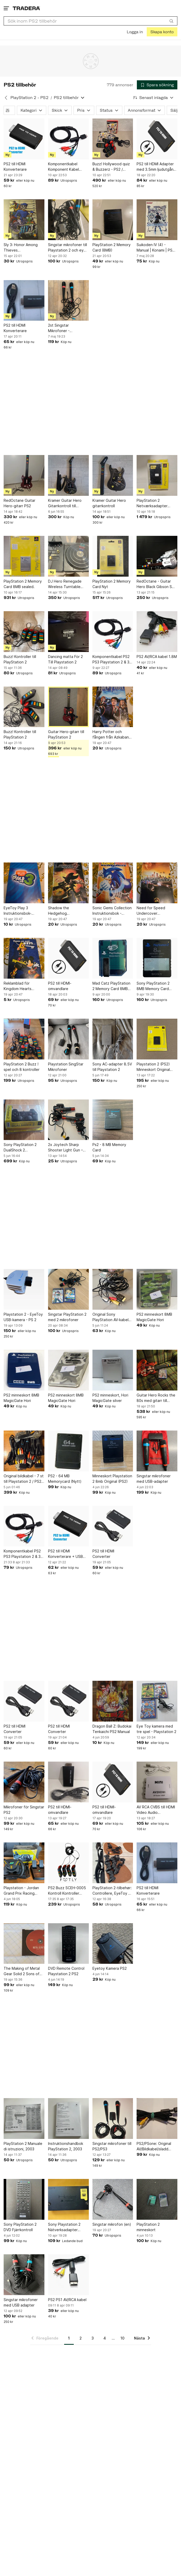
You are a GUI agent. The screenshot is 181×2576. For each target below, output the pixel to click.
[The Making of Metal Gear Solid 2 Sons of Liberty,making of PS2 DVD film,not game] (24, 1943)
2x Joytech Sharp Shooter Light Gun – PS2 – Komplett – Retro (68, 1147)
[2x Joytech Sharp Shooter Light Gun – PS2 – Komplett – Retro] (68, 1119)
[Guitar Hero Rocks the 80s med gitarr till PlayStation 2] (157, 1370)
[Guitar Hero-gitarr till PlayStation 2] (68, 707)
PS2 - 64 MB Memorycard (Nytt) (65, 1479)
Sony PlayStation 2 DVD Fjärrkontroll (20, 2227)
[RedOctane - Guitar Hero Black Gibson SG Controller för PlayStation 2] (157, 556)
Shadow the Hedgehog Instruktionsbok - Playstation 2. (62, 911)
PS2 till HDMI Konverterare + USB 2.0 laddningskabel (65, 1554)
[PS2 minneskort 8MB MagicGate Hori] (157, 1289)
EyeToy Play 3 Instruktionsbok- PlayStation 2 (17, 911)
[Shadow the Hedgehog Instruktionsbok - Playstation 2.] (68, 882)
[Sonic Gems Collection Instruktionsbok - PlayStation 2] (112, 882)
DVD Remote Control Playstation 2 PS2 (66, 1971)
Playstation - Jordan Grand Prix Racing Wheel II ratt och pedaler (21, 1891)
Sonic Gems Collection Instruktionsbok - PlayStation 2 (112, 911)
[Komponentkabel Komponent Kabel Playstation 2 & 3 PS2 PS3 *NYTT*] (68, 138)
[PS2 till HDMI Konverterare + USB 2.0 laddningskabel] (68, 1526)
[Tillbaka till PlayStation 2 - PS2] (6, 98)
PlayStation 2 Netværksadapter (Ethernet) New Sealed (157, 503)
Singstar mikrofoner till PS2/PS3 (111, 2146)
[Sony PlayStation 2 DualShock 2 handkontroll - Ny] (24, 1119)
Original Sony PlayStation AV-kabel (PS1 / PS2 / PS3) (110, 1317)
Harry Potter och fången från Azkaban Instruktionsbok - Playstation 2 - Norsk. (111, 734)
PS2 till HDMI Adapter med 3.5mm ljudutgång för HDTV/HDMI (156, 167)
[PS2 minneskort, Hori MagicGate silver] (112, 1370)
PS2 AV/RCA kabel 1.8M (157, 656)
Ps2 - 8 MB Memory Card (109, 1147)
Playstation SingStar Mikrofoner (65, 1067)
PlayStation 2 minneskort (148, 2227)
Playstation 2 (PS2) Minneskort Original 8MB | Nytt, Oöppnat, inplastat (155, 1067)
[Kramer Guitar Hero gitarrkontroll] (112, 475)
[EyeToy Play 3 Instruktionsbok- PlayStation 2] (24, 882)
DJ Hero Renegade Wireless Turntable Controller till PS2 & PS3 (65, 584)
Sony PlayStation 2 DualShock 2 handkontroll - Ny (20, 1147)
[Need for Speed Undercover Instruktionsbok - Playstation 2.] (157, 882)
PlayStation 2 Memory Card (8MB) (111, 247)
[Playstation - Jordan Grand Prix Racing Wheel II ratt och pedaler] (24, 1862)
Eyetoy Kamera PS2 (109, 1968)
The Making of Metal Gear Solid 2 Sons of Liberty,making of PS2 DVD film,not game (23, 1971)
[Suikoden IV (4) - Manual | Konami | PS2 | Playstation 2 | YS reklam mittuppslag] (157, 219)
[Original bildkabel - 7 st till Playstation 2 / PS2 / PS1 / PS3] (24, 1451)
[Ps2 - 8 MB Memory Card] (112, 1119)
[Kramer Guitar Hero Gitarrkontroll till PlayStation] (68, 475)
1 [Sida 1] (69, 2338)
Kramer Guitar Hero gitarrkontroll (109, 503)
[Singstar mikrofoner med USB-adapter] (157, 1451)
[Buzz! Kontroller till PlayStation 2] (24, 631)
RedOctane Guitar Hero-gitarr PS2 (19, 503)
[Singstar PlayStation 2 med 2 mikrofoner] (68, 1289)
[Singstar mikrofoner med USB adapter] (24, 2274)
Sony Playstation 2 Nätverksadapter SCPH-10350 (64, 2227)
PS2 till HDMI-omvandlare (59, 986)
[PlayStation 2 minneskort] (157, 2199)
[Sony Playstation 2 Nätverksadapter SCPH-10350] (68, 2199)
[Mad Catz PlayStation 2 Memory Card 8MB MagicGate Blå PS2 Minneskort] (112, 958)
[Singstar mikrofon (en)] (112, 2199)
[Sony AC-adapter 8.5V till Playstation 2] (112, 1039)
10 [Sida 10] (122, 2338)
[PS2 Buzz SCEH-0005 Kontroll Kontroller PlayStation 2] (68, 1862)
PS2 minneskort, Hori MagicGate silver (110, 1398)
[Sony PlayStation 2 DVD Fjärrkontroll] (24, 2199)
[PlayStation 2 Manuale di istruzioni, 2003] (24, 2118)
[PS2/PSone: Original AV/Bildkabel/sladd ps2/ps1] (157, 2118)
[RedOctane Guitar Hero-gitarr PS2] (24, 475)
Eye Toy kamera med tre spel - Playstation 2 (156, 1729)
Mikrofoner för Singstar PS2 (24, 1810)
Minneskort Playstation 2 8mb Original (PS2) (112, 1479)
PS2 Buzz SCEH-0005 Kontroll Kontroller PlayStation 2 (67, 1891)
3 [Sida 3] (92, 2338)
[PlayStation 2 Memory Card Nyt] (112, 556)
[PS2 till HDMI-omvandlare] (68, 958)
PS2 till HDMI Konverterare (15, 167)
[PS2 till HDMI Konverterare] (24, 138)
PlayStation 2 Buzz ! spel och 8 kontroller (21, 1067)
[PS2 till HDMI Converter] (112, 1526)
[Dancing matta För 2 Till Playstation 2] (68, 631)
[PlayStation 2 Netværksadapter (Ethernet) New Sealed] (157, 475)
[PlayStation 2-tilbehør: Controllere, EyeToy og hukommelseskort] (112, 1862)
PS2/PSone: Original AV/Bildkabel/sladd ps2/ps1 (154, 2146)
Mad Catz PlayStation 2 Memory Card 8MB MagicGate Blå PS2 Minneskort (111, 986)
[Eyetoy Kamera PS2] (112, 1943)
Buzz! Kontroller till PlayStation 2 (20, 659)
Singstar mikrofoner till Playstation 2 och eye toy (67, 247)
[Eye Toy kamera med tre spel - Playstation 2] (157, 1701)
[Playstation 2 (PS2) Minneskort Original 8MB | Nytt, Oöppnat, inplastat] (157, 1039)
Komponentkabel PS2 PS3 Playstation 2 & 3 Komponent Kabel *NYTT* (111, 659)
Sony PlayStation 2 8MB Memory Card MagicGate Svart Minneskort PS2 (153, 986)
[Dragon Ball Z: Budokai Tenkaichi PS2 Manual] (112, 1701)
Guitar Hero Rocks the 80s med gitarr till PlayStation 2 (156, 1398)
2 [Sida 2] (80, 2338)
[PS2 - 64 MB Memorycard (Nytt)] (68, 1451)
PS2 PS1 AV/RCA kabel (67, 2299)
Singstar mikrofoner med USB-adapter (154, 1479)
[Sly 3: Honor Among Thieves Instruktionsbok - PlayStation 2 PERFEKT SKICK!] (24, 219)
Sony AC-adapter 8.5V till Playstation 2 (112, 1067)
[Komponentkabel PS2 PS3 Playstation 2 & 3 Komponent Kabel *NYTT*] (112, 631)
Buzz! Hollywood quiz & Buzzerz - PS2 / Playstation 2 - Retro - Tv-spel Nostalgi (111, 167)
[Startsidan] (26, 8)
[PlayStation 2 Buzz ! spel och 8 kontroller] (24, 1039)
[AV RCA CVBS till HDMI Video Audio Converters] (157, 1782)
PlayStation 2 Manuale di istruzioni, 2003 (23, 2146)
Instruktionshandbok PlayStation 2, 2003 (65, 2146)
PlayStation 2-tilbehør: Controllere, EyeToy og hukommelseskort (112, 1891)
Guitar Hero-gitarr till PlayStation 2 (66, 734)
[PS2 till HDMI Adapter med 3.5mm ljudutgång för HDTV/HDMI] (157, 138)
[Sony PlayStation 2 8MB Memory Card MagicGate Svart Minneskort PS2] (157, 958)
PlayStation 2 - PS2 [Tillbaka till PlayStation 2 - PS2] (29, 97)
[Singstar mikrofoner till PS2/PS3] (112, 2118)
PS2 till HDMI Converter (103, 1554)
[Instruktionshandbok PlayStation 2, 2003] (68, 2118)
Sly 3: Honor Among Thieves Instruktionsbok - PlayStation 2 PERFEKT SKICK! (24, 247)
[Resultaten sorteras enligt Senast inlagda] (153, 97)
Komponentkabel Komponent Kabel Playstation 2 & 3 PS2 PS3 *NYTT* (66, 167)
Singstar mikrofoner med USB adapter (21, 2302)
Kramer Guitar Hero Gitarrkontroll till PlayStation (65, 503)
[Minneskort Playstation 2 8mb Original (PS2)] (112, 1451)
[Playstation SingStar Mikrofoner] (68, 1039)
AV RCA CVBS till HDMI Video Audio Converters (156, 1810)
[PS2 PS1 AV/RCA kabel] (68, 2274)
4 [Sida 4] (104, 2338)
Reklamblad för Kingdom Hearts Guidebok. (17, 986)
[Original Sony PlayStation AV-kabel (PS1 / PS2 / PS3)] (112, 1289)
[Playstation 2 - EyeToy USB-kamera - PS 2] (24, 1289)
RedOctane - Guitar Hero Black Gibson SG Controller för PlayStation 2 (156, 584)
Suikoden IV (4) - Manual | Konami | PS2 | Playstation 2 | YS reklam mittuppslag (157, 247)
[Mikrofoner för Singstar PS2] (24, 1782)
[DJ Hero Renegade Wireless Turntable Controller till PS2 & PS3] (68, 556)
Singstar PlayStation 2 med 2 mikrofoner (67, 1317)
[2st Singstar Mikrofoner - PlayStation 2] (68, 300)
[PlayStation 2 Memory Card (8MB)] (112, 219)
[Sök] (171, 20)
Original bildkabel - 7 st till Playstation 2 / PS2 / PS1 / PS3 (24, 1479)
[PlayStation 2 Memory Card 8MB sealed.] (24, 556)
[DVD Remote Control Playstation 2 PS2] (68, 1943)
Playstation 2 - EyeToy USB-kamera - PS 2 (23, 1317)
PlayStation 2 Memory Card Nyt (111, 584)
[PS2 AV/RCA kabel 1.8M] (157, 631)
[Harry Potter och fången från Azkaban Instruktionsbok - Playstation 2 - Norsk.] (112, 707)
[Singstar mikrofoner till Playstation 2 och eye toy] (68, 219)
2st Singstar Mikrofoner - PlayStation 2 (59, 328)
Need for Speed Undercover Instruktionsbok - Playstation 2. (151, 911)
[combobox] (90, 21)
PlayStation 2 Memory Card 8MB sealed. (23, 584)
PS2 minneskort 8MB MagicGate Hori (154, 1317)
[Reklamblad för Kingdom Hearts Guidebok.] (24, 958)
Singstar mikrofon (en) (111, 2224)
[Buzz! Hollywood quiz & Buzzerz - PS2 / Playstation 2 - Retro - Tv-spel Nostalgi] (112, 138)
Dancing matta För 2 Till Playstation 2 (65, 659)
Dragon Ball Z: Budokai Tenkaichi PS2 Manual (111, 1729)
